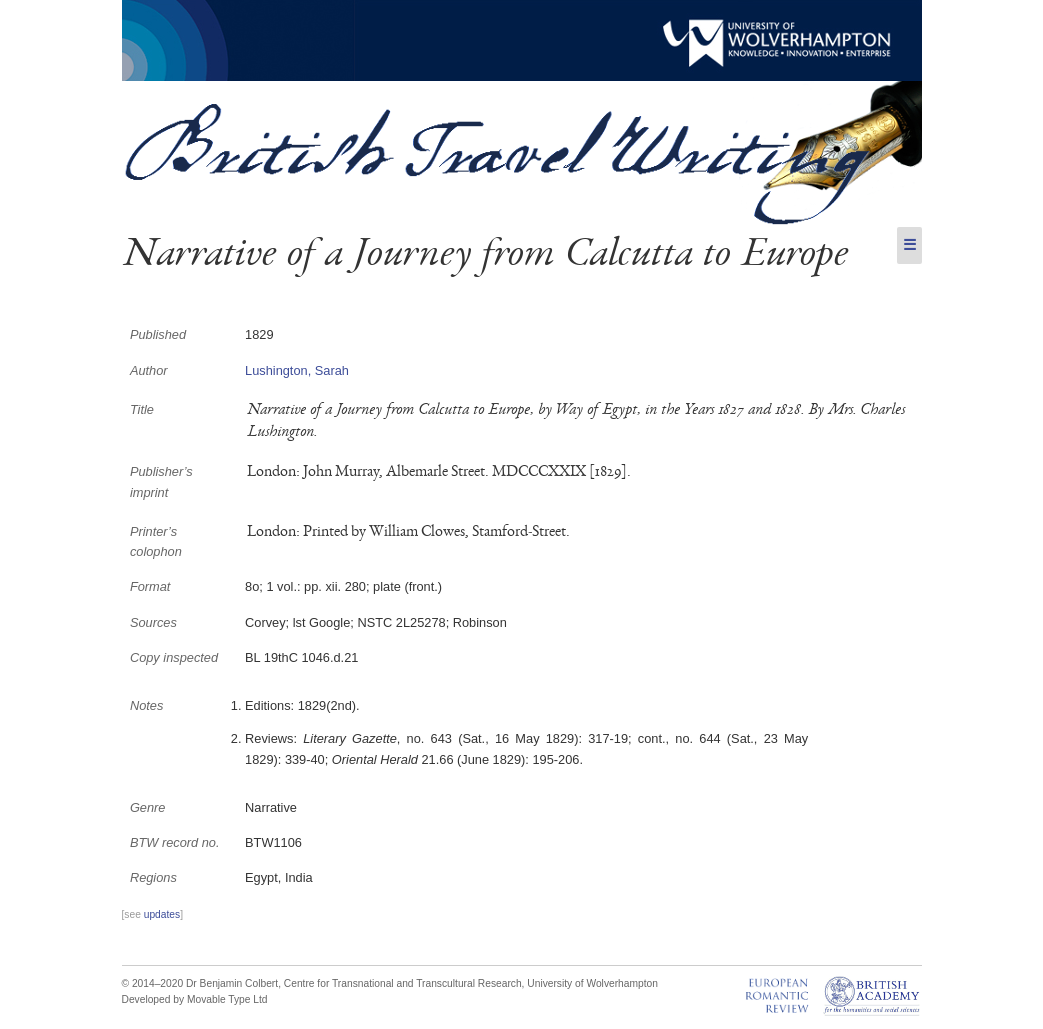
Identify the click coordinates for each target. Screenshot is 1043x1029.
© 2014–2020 (153, 983)
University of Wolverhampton (592, 983)
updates (162, 914)
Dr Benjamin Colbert (232, 983)
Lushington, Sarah (297, 370)
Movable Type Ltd (227, 999)
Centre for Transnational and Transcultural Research (403, 983)
